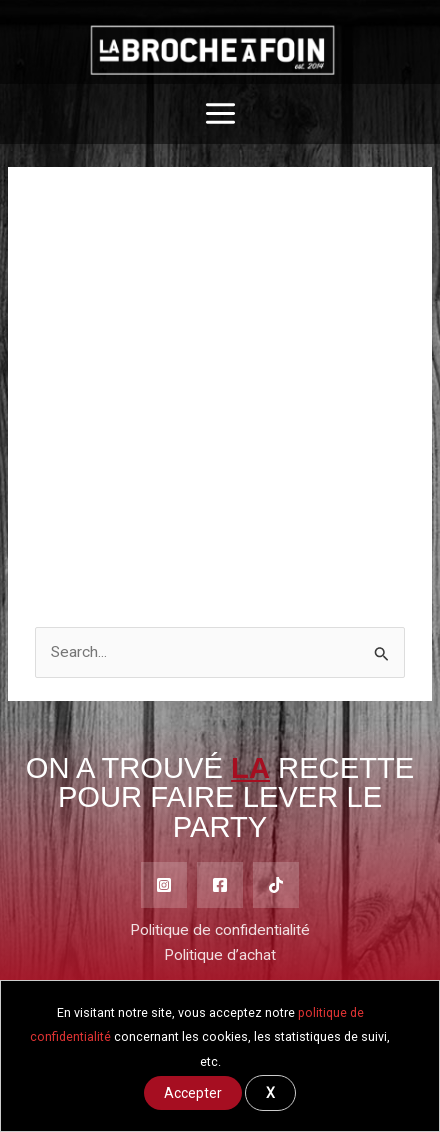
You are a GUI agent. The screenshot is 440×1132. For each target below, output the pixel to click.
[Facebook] (220, 885)
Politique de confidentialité (220, 930)
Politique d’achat (220, 955)
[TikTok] (276, 885)
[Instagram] (164, 885)
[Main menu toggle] (220, 114)
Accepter (193, 1093)
